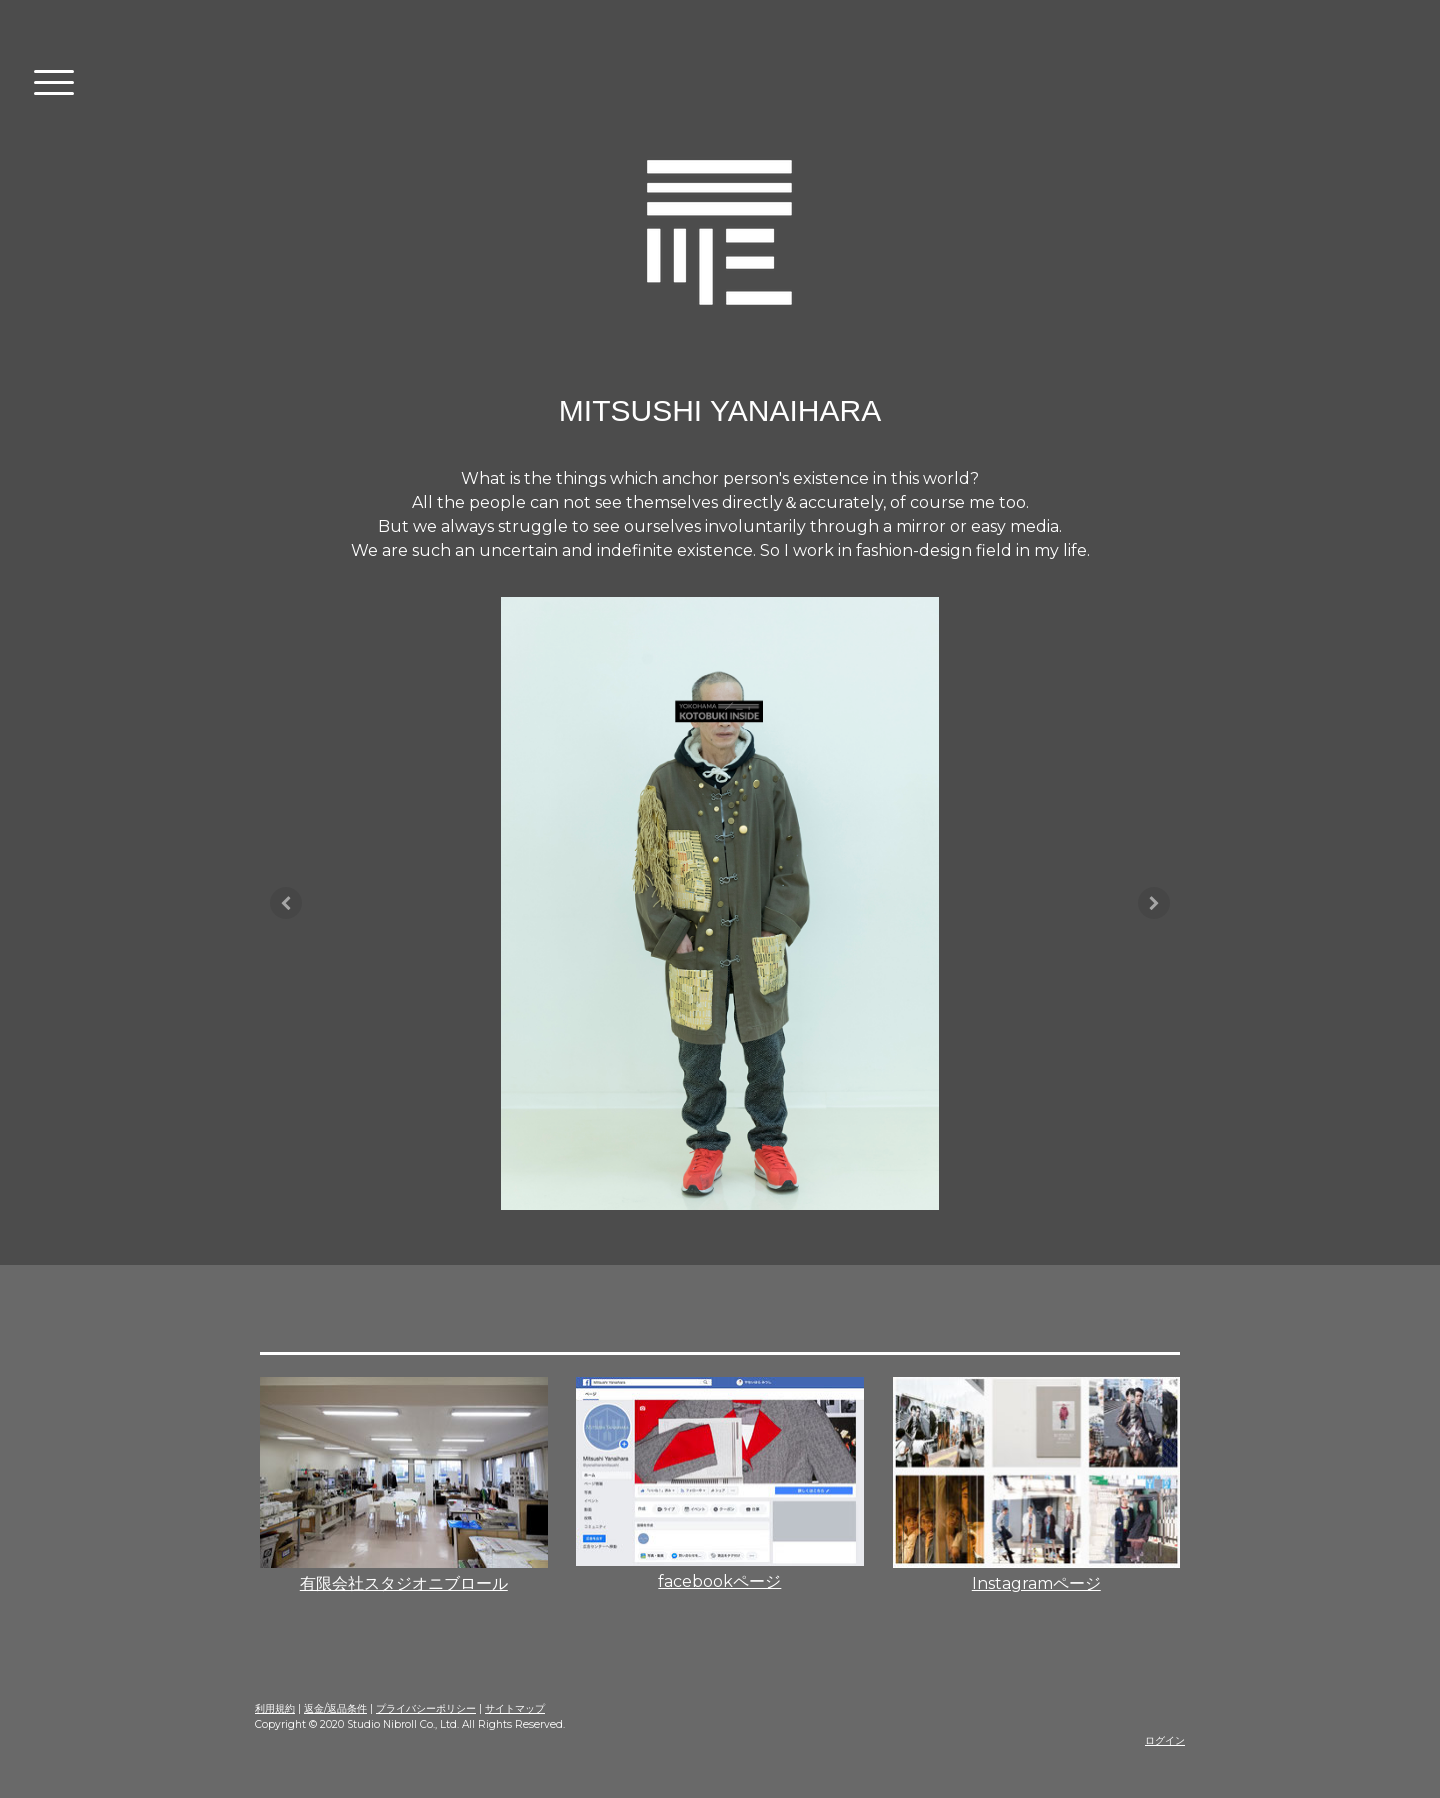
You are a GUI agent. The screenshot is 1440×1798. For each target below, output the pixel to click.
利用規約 (275, 1708)
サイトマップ (515, 1708)
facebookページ (719, 1581)
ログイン (1165, 1740)
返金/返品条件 (335, 1708)
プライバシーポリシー (426, 1708)
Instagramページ (1036, 1583)
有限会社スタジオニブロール (404, 1583)
